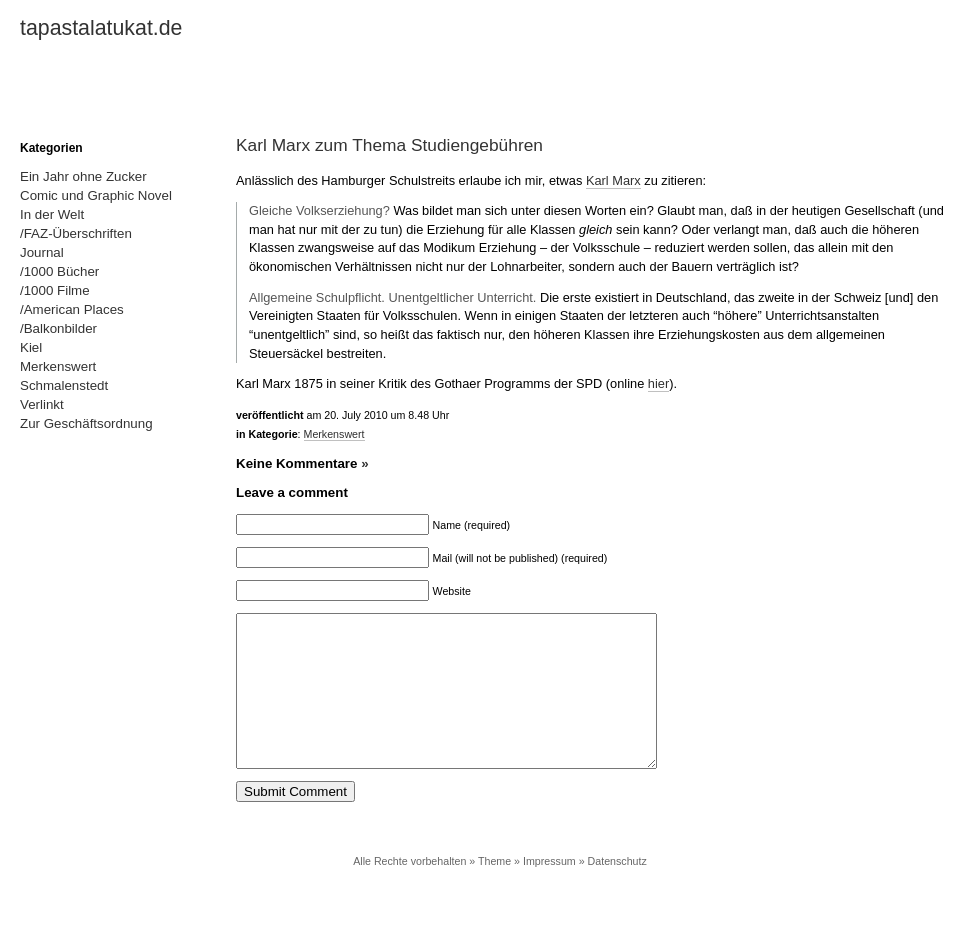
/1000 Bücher (59, 271)
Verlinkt (42, 404)
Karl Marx (613, 180)
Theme (494, 891)
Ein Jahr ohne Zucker (83, 176)
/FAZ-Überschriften (76, 233)
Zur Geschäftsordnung (86, 423)
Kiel (31, 347)
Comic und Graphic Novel (96, 195)
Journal (42, 252)
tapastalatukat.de (101, 28)
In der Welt (52, 214)
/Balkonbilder (58, 328)
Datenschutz (617, 891)
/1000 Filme (55, 290)
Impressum (549, 891)
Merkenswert (334, 434)
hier (658, 383)
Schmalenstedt (64, 385)
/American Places (72, 309)
